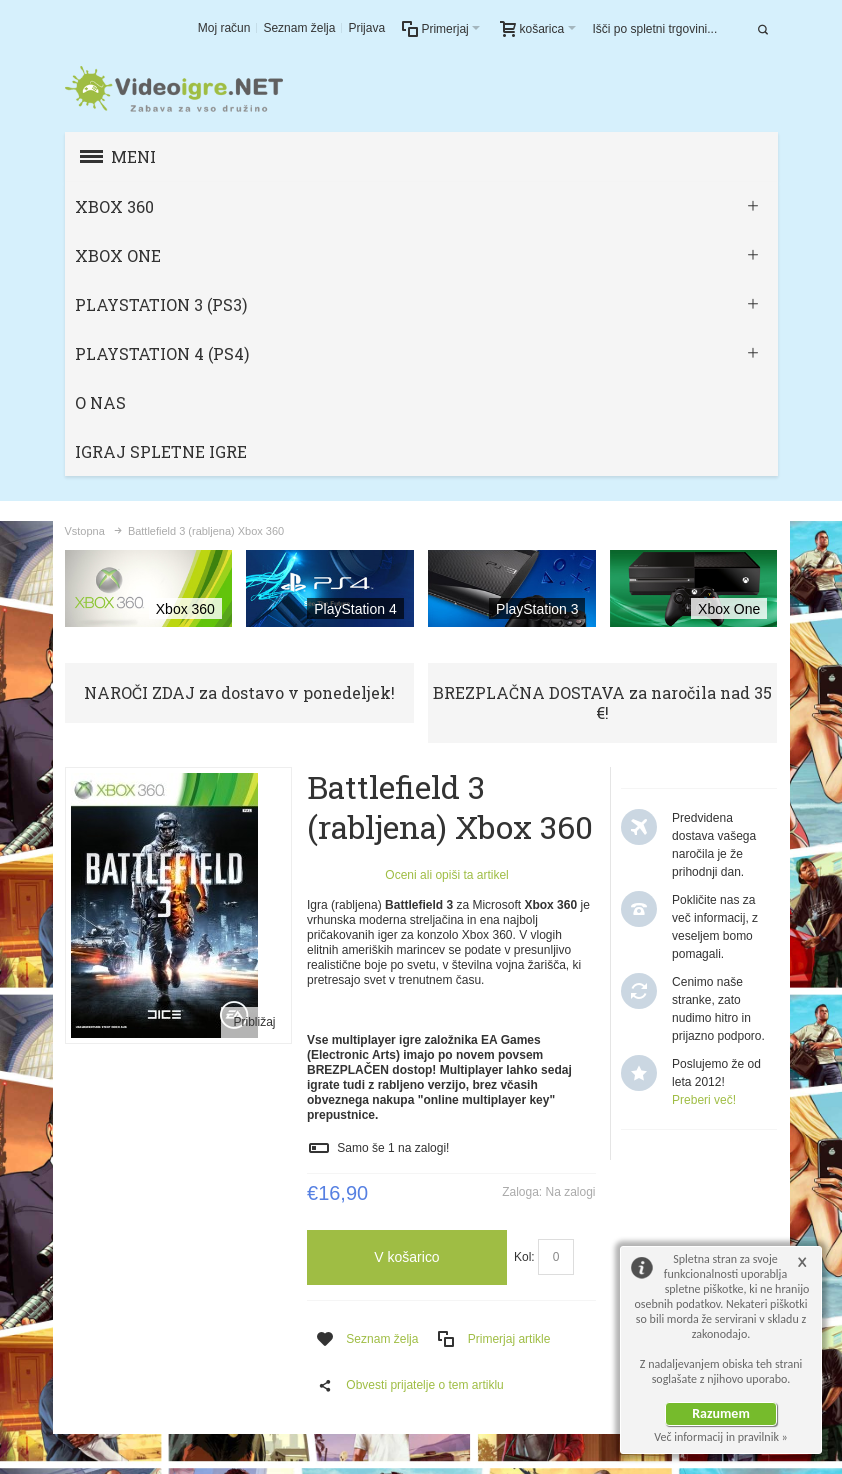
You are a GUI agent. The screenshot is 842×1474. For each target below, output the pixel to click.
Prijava (366, 28)
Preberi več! (704, 1100)
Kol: (524, 1257)
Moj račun (224, 28)
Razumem (721, 1413)
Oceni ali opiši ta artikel (446, 875)
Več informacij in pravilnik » (721, 1437)
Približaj (254, 1022)
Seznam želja (299, 28)
